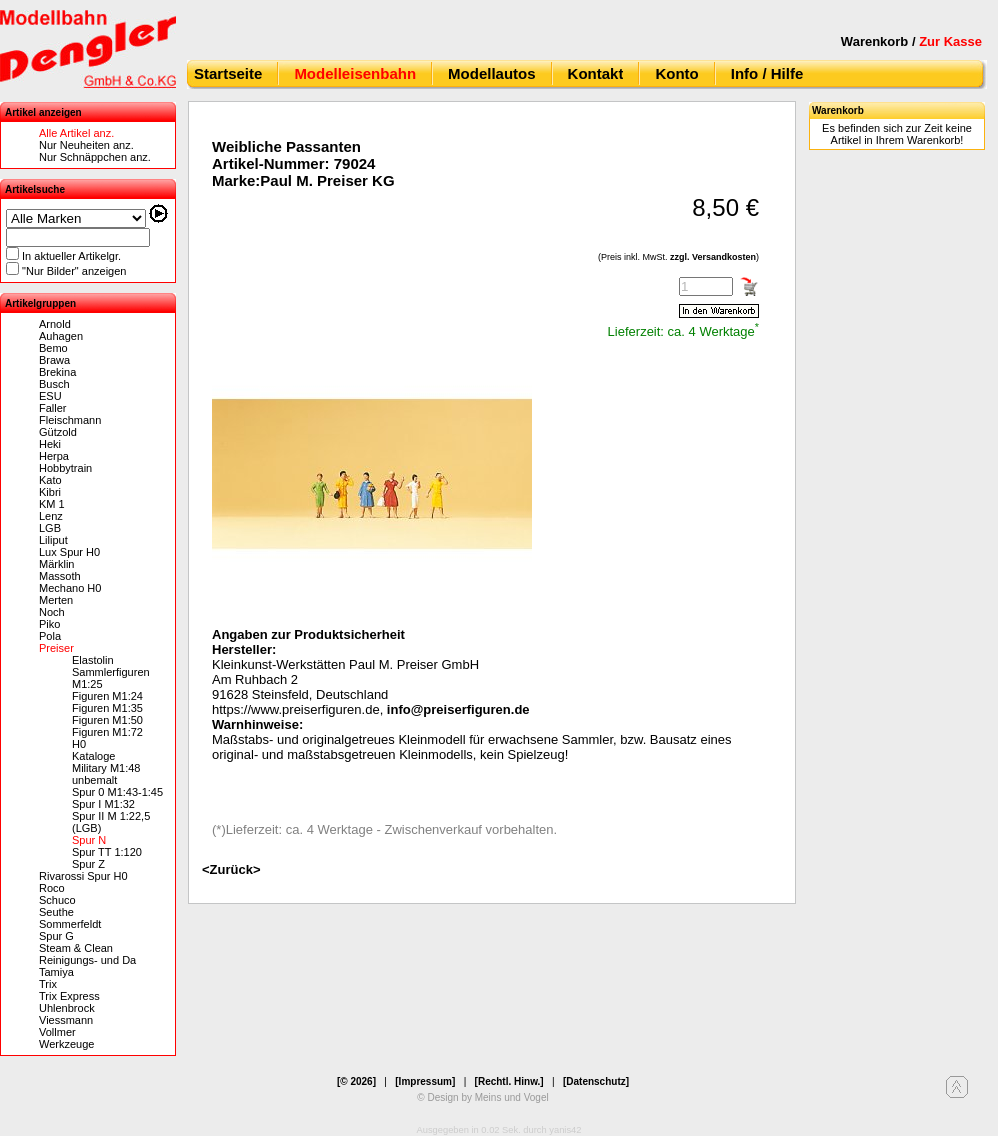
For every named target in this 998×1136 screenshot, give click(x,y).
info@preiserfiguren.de (458, 709)
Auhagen (61, 336)
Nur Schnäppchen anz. (95, 157)
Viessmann (66, 1020)
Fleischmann (70, 420)
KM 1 (52, 504)
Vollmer (57, 1032)
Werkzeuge (66, 1044)
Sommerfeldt (70, 924)
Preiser (56, 648)
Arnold (55, 324)
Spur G (56, 936)
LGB (50, 528)
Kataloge (93, 756)
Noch (52, 612)
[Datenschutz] (596, 1081)
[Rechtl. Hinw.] (509, 1081)
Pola (50, 636)
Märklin (56, 564)
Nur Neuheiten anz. (86, 145)
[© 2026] (356, 1081)
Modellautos (492, 73)
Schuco (57, 900)
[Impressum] (425, 1081)
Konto (676, 73)
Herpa (54, 456)
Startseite (228, 73)
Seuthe (56, 912)
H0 (79, 744)
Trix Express (69, 996)
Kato (50, 480)
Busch (54, 384)
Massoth (60, 576)
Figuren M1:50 (107, 720)
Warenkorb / (911, 41)
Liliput (53, 540)
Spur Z (88, 864)
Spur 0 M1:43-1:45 (117, 792)
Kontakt (596, 73)
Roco (52, 888)
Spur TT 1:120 (107, 852)
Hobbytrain (65, 468)
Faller (53, 408)
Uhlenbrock (67, 1008)
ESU (50, 396)
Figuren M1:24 (107, 696)
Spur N (89, 840)
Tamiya (56, 972)
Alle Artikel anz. (76, 133)
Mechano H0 (70, 588)
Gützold (58, 432)
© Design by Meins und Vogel (482, 1097)
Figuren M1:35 (107, 708)
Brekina (57, 372)
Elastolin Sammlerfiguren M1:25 (111, 672)
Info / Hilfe (767, 73)
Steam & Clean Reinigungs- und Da (87, 954)
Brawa (54, 360)
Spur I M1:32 (103, 804)
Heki (50, 444)
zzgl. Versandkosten (713, 257)
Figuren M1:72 (107, 732)
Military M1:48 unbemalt (106, 774)
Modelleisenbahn (355, 73)
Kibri (50, 492)
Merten (56, 600)
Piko (49, 624)
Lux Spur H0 (69, 552)
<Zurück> (231, 869)
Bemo (53, 348)
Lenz (51, 516)
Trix (48, 984)
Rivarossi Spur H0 (83, 876)
